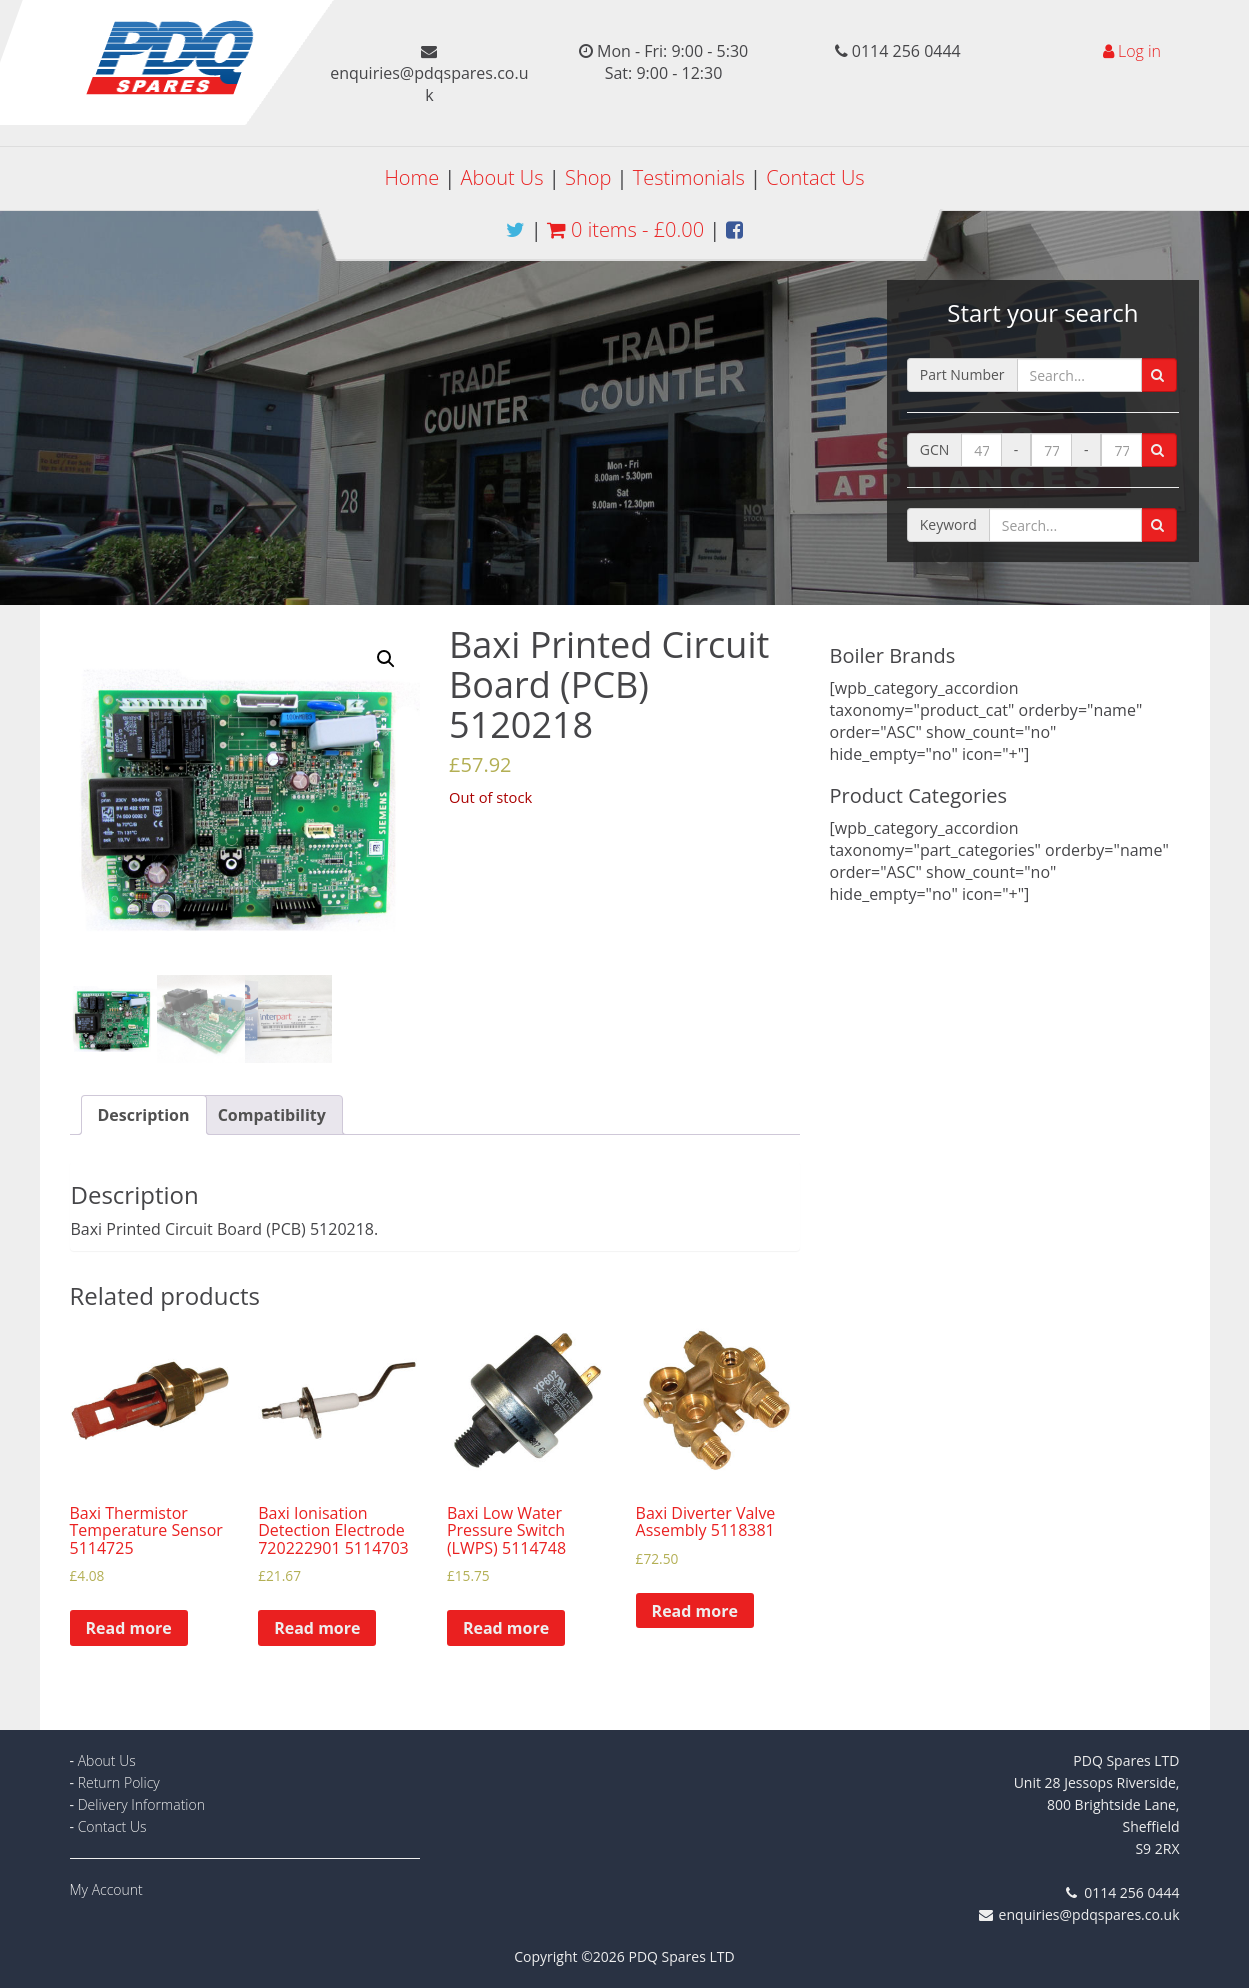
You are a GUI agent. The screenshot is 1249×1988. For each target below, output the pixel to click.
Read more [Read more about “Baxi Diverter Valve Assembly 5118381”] (695, 1611)
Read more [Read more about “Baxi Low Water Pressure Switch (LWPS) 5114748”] (506, 1628)
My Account (106, 1889)
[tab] (144, 1115)
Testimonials (689, 177)
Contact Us (815, 177)
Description (144, 1115)
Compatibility (272, 1115)
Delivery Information (141, 1804)
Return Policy (119, 1782)
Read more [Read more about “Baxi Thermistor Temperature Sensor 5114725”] (129, 1628)
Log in (1139, 51)
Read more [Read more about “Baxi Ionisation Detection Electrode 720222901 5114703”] (317, 1628)
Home (411, 177)
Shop (588, 177)
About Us (502, 177)
